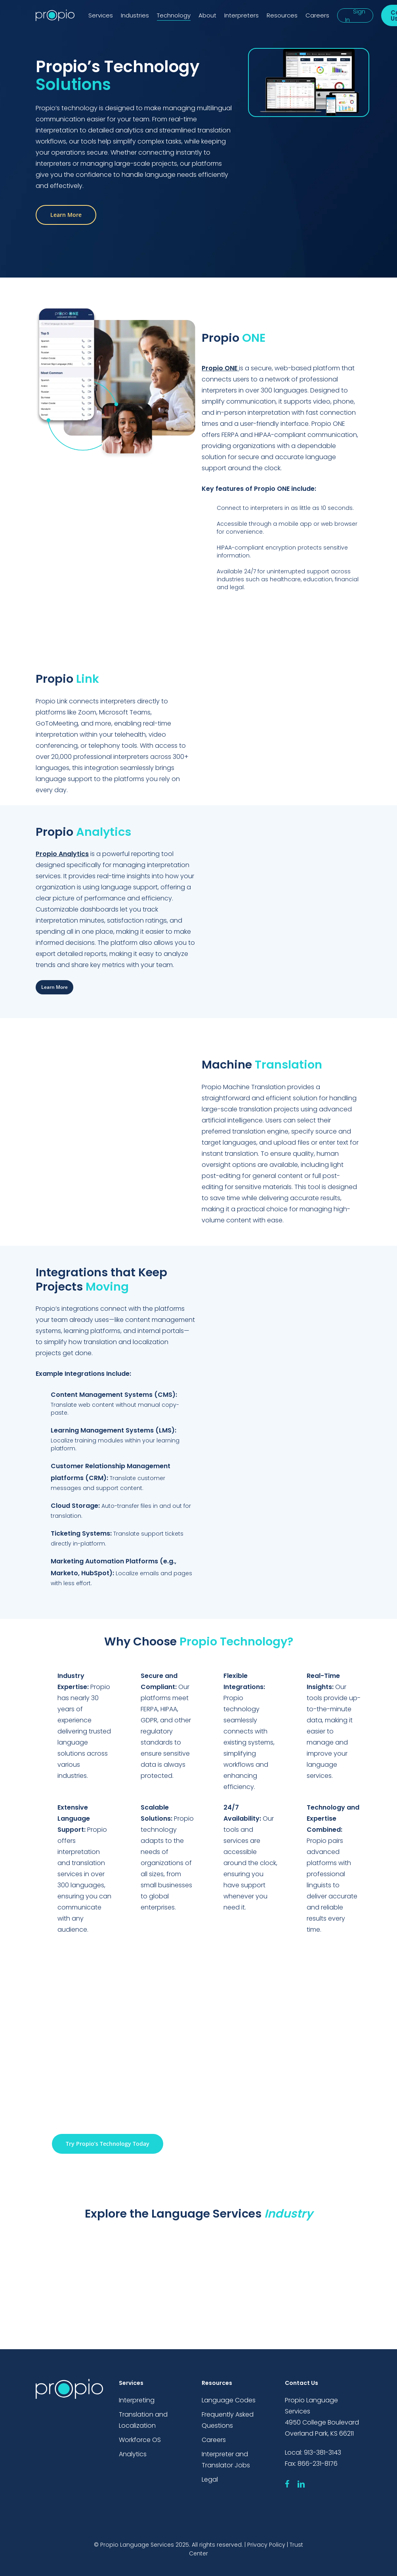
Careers (214, 2439)
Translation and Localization (143, 2420)
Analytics (133, 2454)
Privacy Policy (266, 2545)
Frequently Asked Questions (228, 2420)
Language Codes (229, 2400)
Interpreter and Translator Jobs (226, 2460)
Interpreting (137, 2400)
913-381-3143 (322, 2452)
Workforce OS (140, 2439)
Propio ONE (219, 368)
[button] (66, 215)
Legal (210, 2479)
